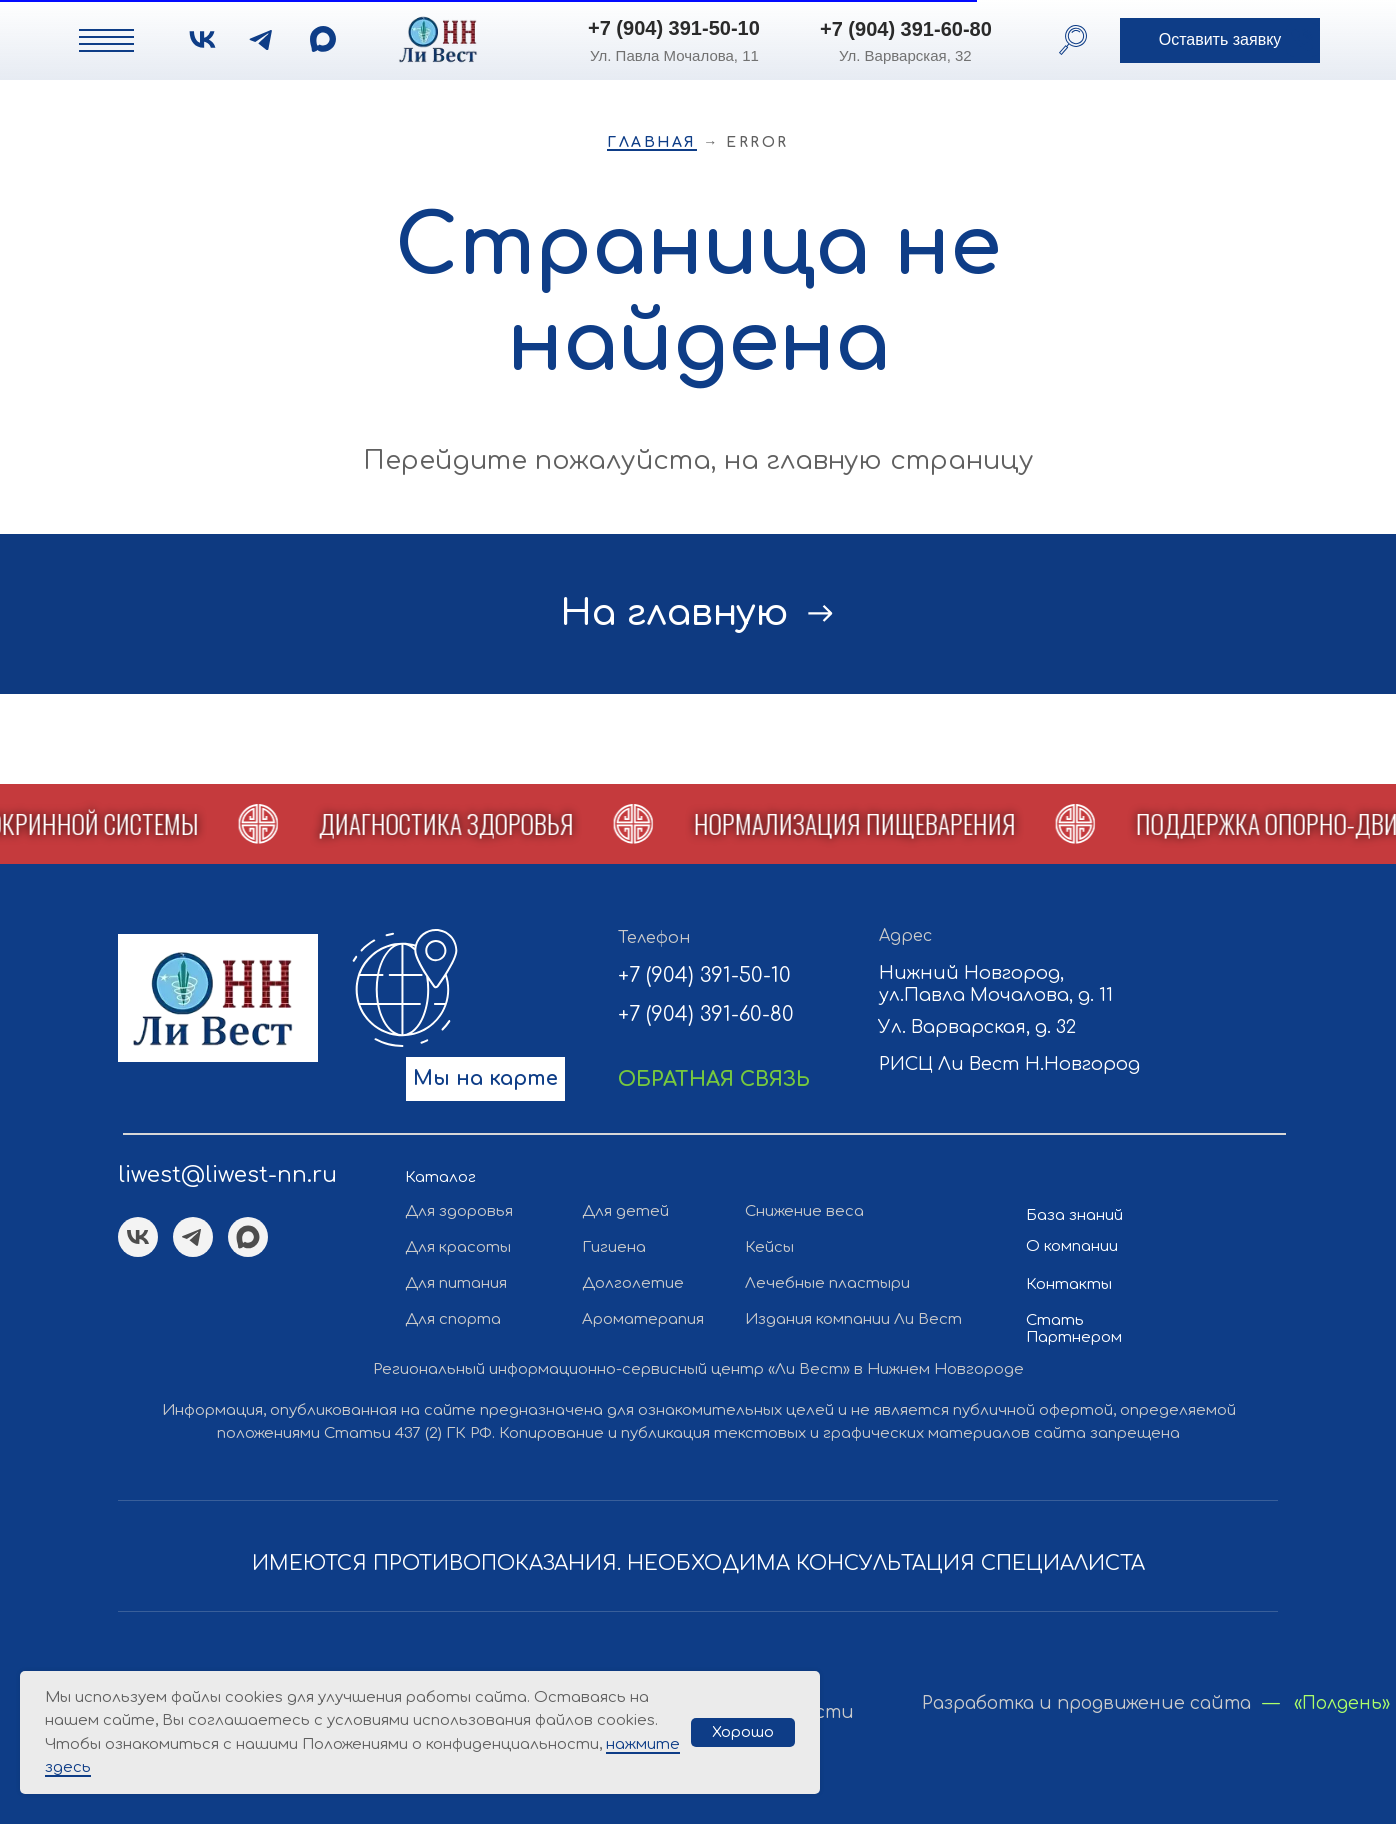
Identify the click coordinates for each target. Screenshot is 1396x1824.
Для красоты (458, 1247)
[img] (323, 39)
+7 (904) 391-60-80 (906, 29)
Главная (652, 142)
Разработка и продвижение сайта (1086, 1703)
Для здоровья (459, 1211)
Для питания (456, 1283)
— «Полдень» (1326, 1703)
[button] (1220, 40)
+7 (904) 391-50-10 (674, 28)
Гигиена (614, 1247)
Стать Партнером (1074, 1329)
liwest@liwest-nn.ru (227, 1175)
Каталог (440, 1177)
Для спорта (453, 1319)
